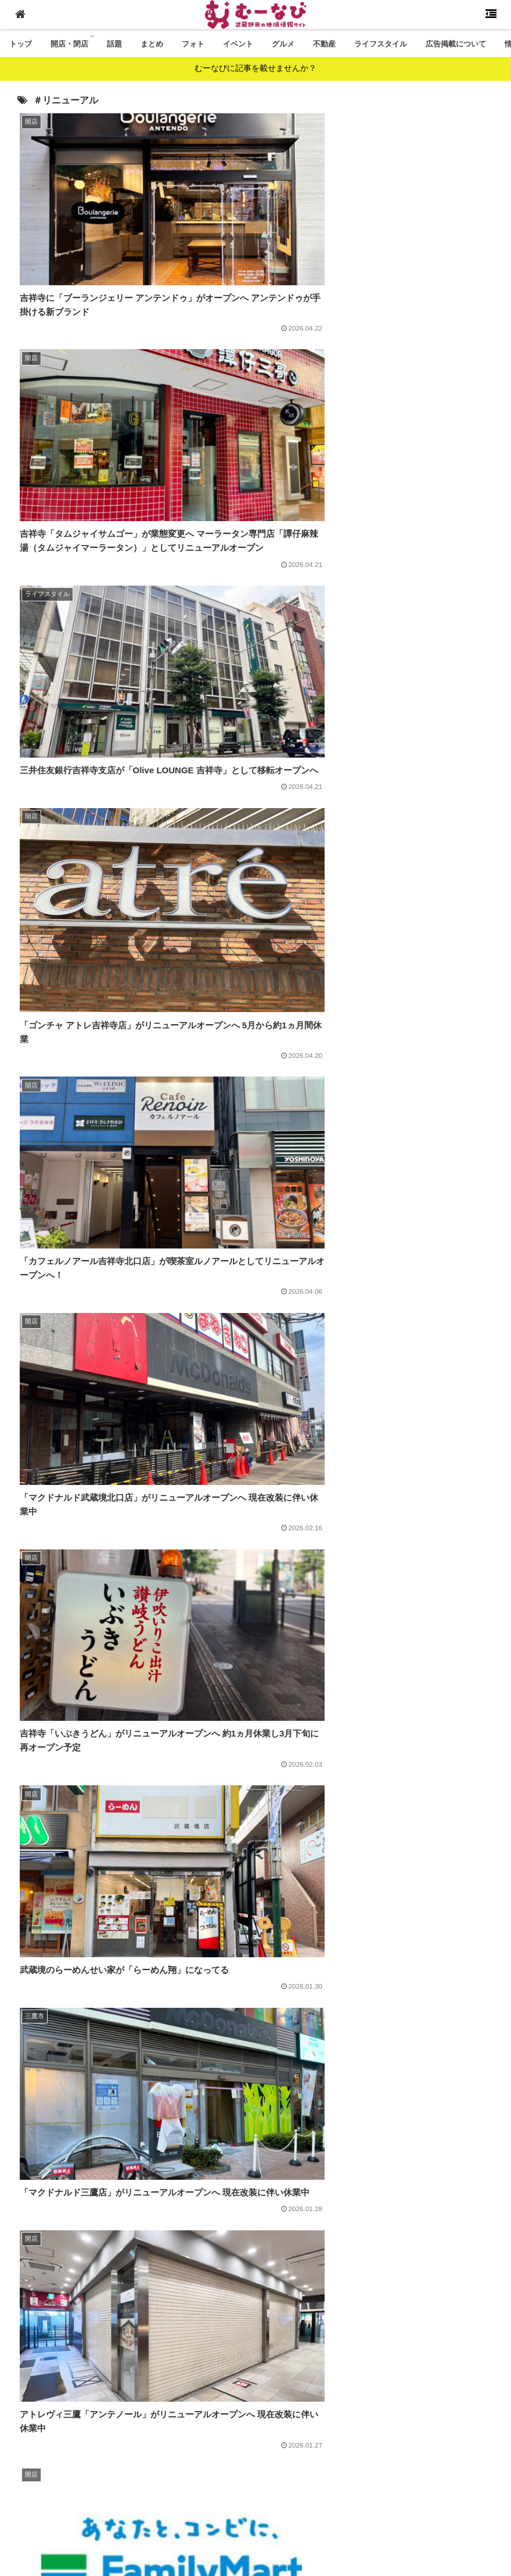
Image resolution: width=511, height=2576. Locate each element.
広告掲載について (168, 2503)
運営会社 (274, 2503)
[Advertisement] (255, 2275)
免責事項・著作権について (225, 2518)
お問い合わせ (327, 2503)
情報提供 (229, 2503)
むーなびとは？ (95, 2503)
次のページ (255, 2390)
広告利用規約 (310, 2518)
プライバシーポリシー (404, 2503)
